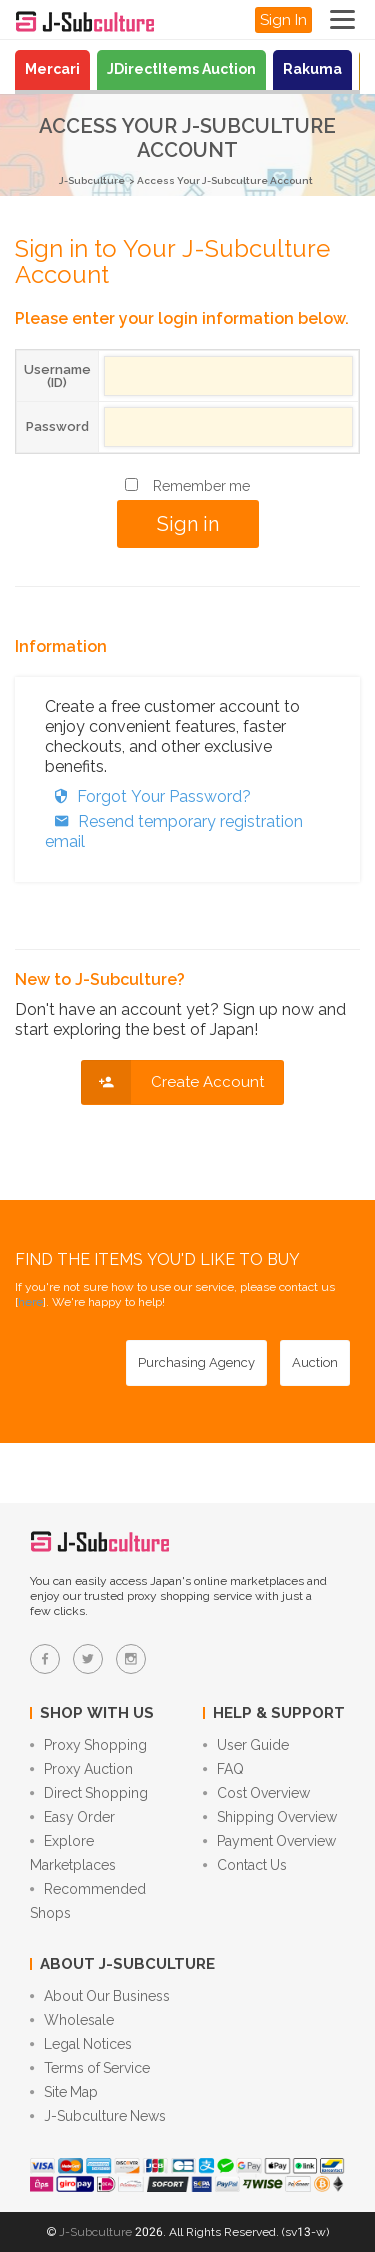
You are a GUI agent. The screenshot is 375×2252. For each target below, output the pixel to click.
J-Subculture (92, 180)
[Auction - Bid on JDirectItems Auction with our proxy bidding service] (315, 1363)
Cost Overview (256, 1793)
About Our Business (100, 1996)
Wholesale (72, 2020)
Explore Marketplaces (73, 1853)
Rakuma (312, 69)
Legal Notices (81, 2044)
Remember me (201, 486)
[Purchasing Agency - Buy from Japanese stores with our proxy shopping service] (196, 1363)
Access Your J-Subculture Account (225, 180)
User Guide (246, 1745)
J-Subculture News (98, 2116)
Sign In (283, 20)
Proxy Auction (81, 1769)
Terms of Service (90, 2068)
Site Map (64, 2092)
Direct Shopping (89, 1793)
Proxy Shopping (88, 1745)
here (30, 1302)
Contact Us (245, 1865)
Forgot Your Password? (148, 796)
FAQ (223, 1769)
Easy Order (72, 1817)
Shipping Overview (270, 1817)
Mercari (52, 69)
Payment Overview (269, 1841)
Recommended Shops (88, 1901)
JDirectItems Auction (181, 69)
